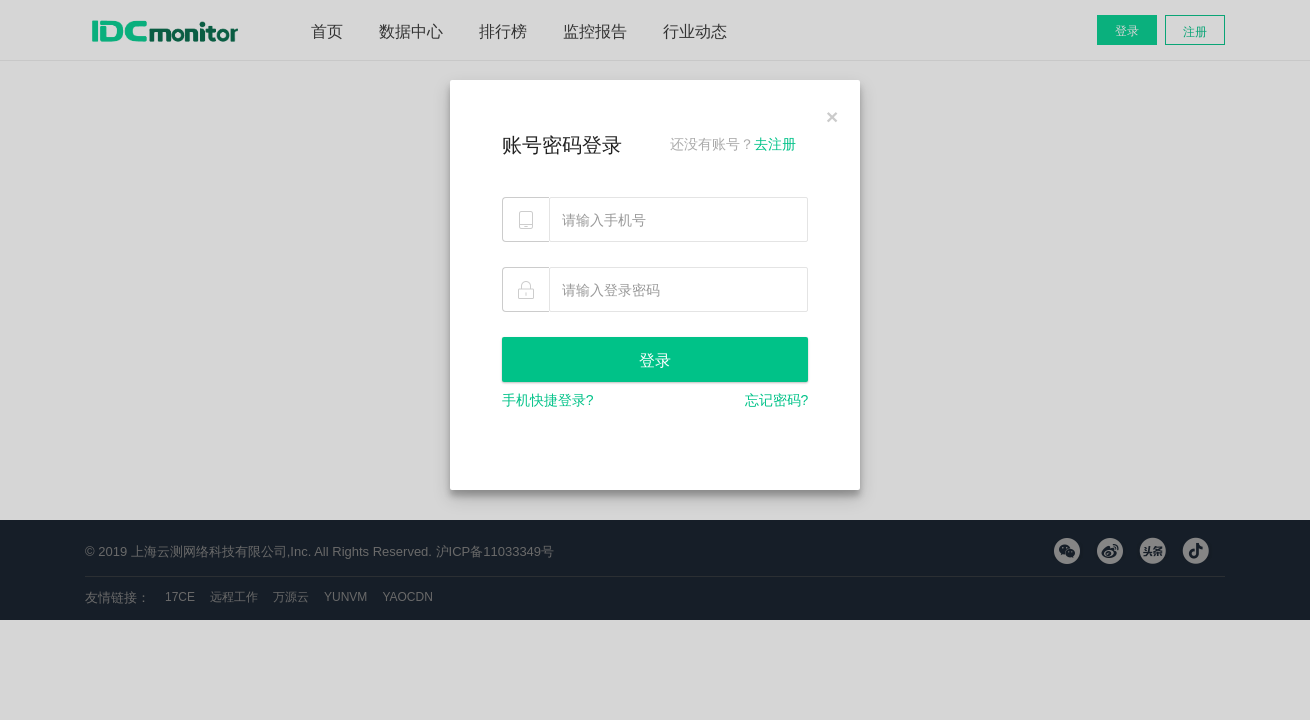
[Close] (832, 116)
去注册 (775, 144)
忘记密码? (777, 400)
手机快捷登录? (548, 400)
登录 (655, 360)
